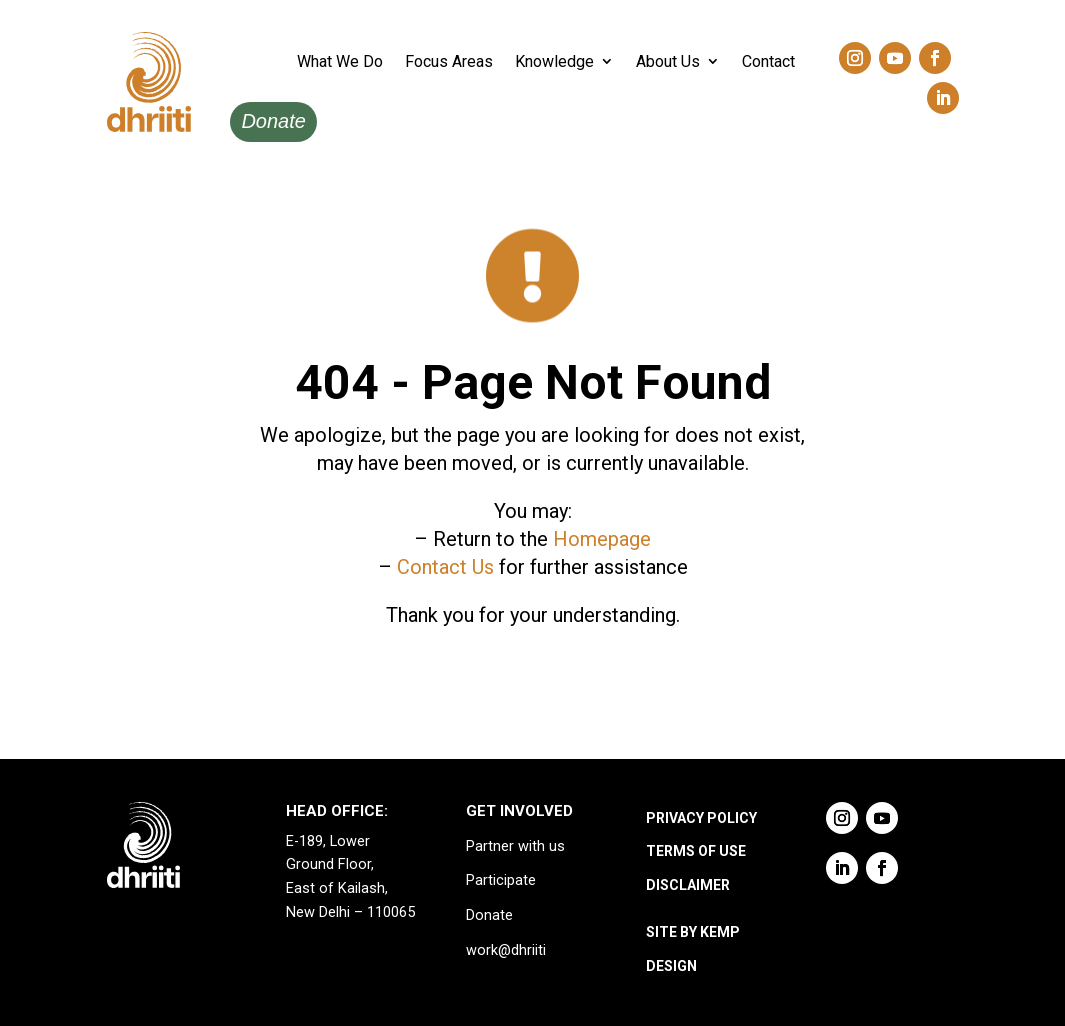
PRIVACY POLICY (701, 818)
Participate (501, 880)
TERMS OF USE (696, 851)
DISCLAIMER (688, 885)
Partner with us (515, 846)
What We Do (340, 61)
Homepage (602, 539)
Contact (768, 61)
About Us (668, 61)
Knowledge (554, 61)
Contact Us (445, 567)
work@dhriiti (506, 950)
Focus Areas (449, 61)
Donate (273, 121)
